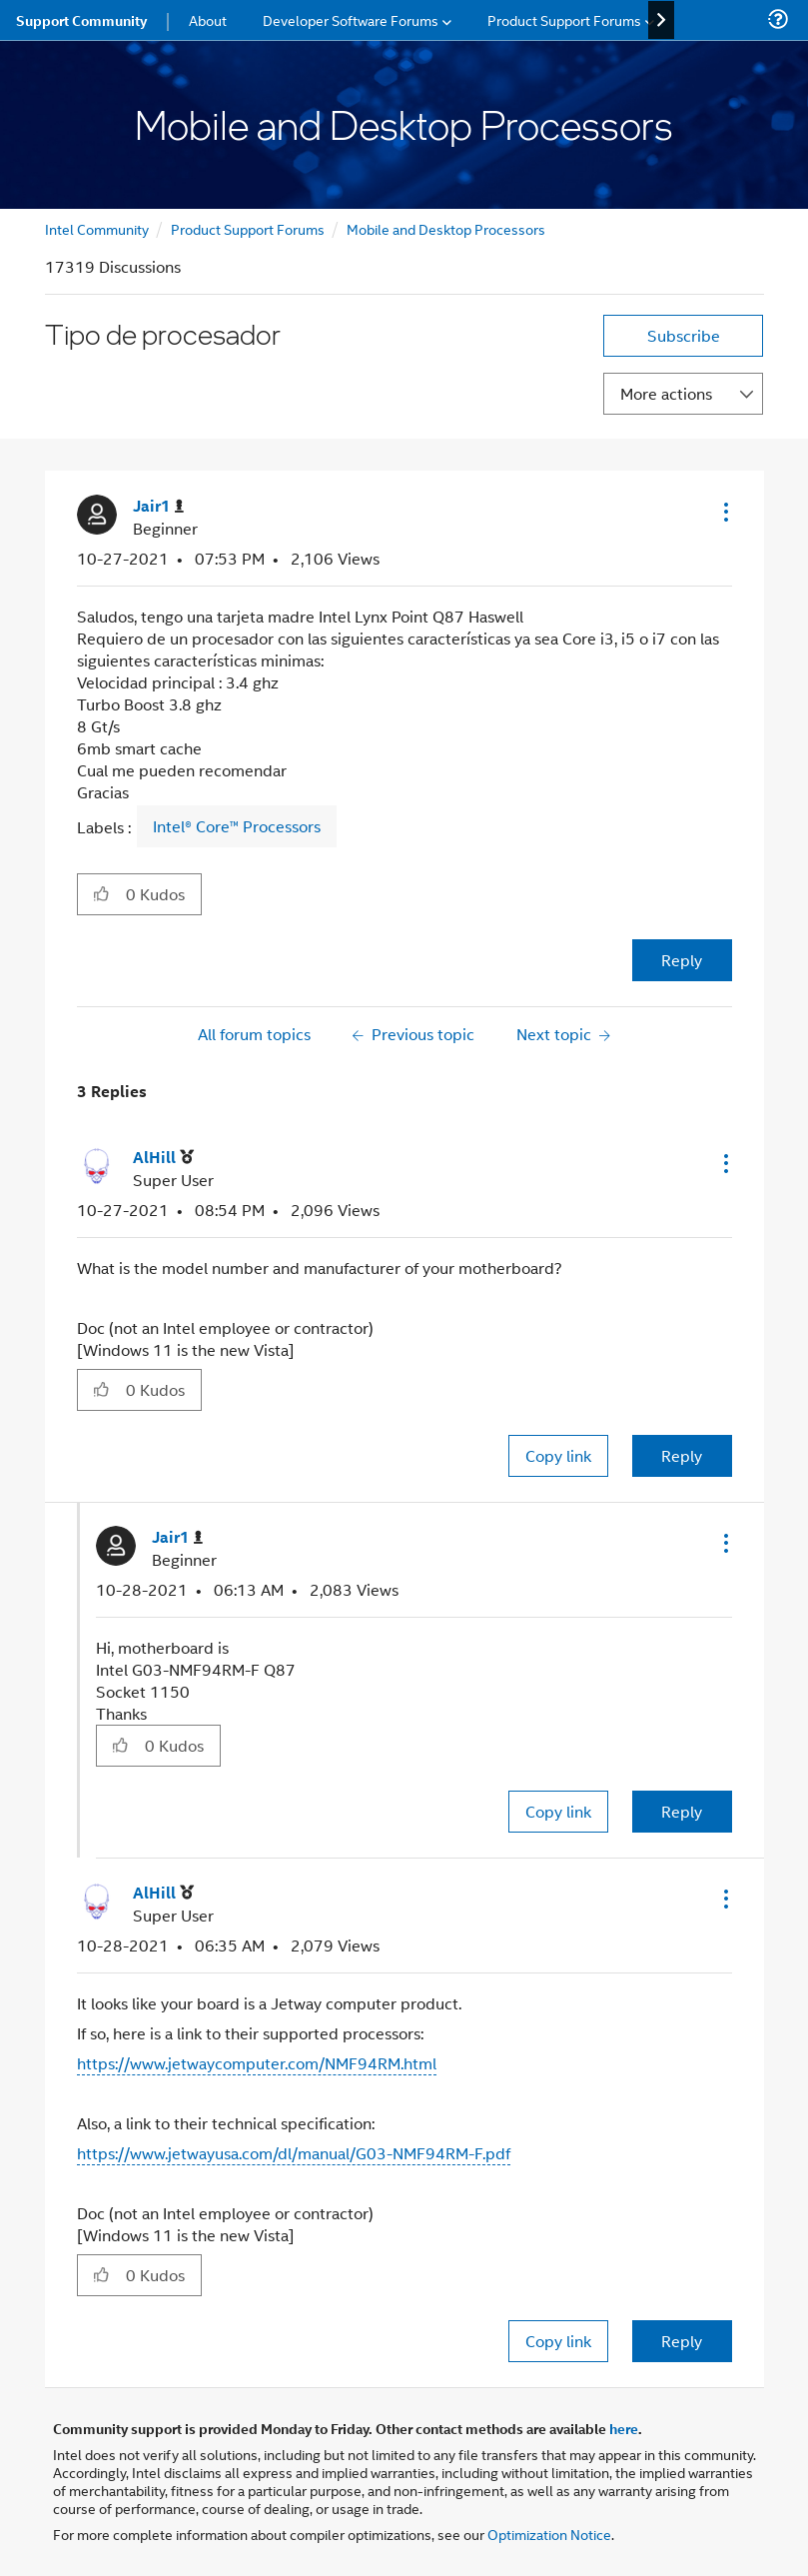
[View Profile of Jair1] (158, 506)
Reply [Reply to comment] (681, 1455)
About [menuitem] (208, 19)
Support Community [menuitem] (81, 20)
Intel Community (97, 228)
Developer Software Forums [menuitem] (350, 19)
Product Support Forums (248, 228)
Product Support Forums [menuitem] (564, 19)
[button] (724, 512)
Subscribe (683, 335)
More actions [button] (666, 393)
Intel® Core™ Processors (237, 826)
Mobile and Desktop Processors (446, 228)
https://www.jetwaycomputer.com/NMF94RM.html (256, 2062)
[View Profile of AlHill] (163, 1157)
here (623, 2428)
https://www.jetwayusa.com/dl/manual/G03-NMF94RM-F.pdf (293, 2152)
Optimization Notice (549, 2533)
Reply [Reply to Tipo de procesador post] (681, 959)
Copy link (558, 1455)
